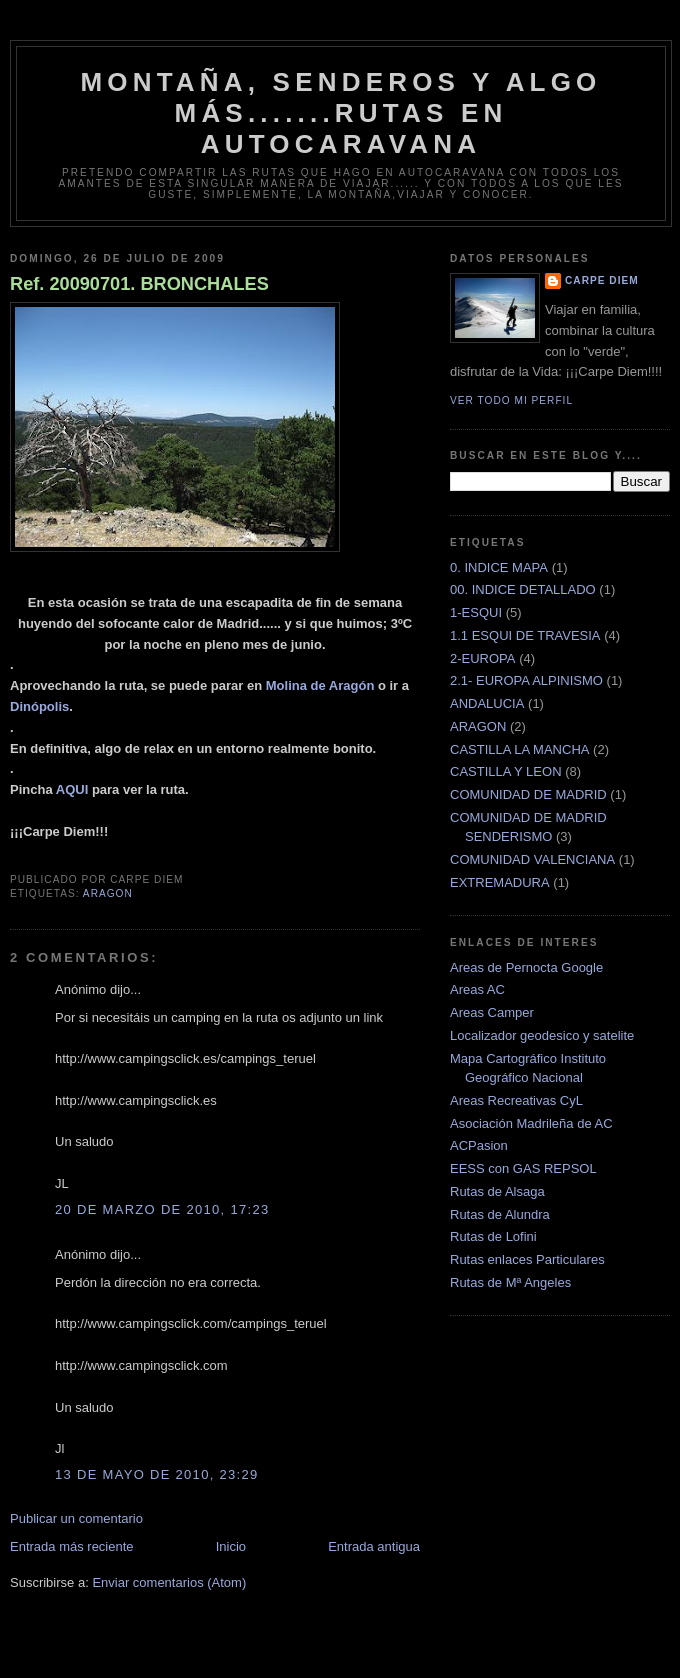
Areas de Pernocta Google (526, 967)
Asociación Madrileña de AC (531, 1123)
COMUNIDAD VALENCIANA (532, 859)
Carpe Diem (602, 280)
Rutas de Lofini (493, 1236)
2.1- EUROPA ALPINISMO (526, 680)
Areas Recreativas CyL (516, 1100)
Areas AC (477, 989)
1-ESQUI (476, 612)
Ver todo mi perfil (511, 400)
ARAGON (108, 893)
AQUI (72, 789)
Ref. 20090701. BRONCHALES (139, 284)
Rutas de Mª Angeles (510, 1282)
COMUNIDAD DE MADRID (528, 794)
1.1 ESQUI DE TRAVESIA (525, 635)
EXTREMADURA (500, 882)
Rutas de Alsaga (497, 1191)
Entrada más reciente (72, 1546)
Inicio (231, 1546)
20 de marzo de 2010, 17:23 (162, 1209)
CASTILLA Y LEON (506, 771)
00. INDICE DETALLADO (523, 589)
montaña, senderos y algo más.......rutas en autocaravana (340, 113)
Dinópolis (39, 706)
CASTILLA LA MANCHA (519, 749)
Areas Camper (492, 1012)
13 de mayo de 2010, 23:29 (157, 1474)
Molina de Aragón (320, 685)
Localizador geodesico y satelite (542, 1035)
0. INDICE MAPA (499, 567)
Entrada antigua (374, 1546)
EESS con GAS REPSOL (523, 1168)
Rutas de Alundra (500, 1214)
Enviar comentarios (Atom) (169, 1582)
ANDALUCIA (487, 703)
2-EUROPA (483, 658)
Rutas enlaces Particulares (527, 1259)
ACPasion (479, 1145)
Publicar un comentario (76, 1518)
